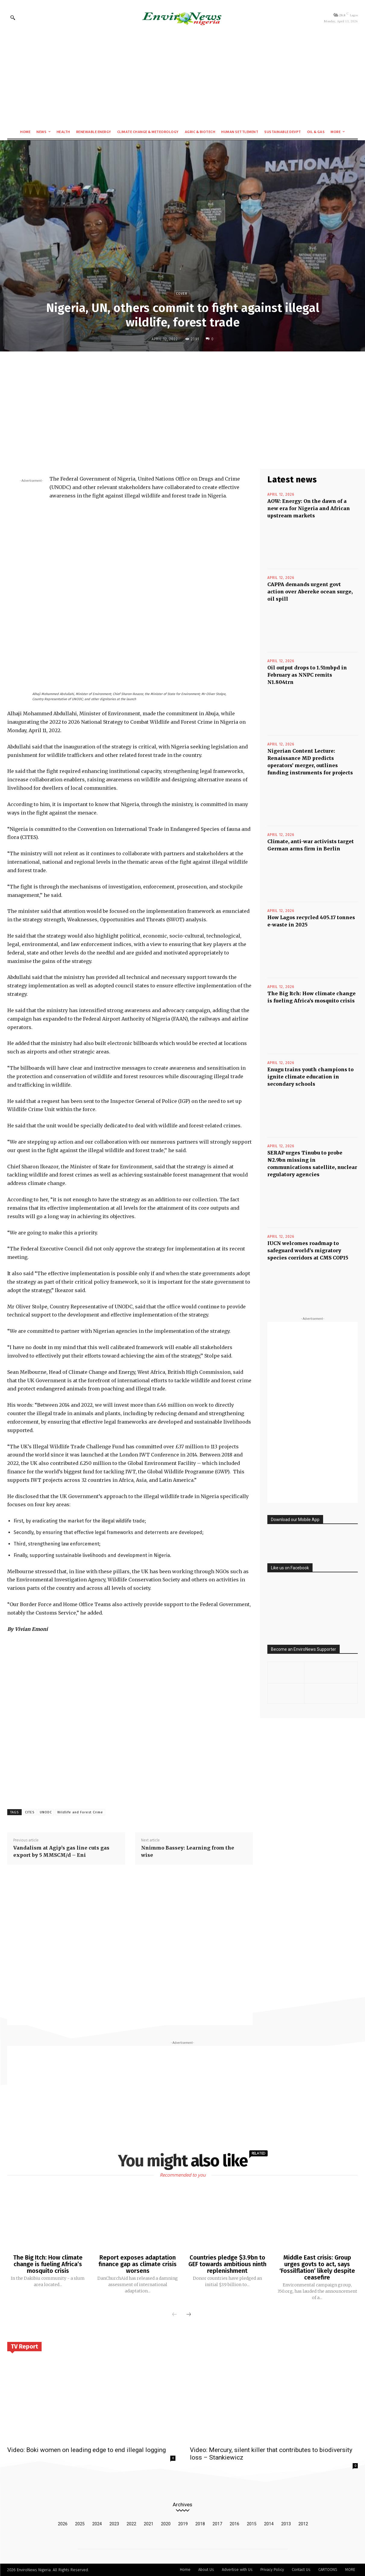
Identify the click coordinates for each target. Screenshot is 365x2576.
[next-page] (189, 2314)
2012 (303, 2523)
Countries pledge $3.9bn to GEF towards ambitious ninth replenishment (227, 2264)
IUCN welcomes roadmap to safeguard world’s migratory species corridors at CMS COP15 (307, 1250)
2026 (63, 2523)
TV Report (24, 2346)
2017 (217, 2523)
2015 (251, 2523)
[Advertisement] (182, 79)
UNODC (46, 1812)
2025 (80, 2523)
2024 (97, 2523)
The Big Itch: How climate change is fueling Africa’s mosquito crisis (48, 2264)
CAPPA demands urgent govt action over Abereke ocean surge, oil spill (310, 591)
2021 (148, 2523)
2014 (269, 2523)
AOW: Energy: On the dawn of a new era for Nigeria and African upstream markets (308, 508)
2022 (131, 2523)
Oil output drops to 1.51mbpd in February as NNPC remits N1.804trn (307, 675)
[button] (12, 17)
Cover (181, 293)
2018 (200, 2523)
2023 (114, 2523)
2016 (234, 2523)
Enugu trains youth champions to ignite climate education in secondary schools (310, 1076)
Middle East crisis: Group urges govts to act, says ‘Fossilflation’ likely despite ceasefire (317, 2267)
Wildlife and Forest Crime (80, 1812)
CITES (29, 1812)
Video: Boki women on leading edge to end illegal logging (86, 2450)
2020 (166, 2523)
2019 (183, 2523)
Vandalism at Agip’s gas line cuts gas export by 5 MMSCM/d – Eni (61, 1851)
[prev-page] (174, 2314)
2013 (286, 2523)
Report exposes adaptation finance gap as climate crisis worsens (138, 2264)
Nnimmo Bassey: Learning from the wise (187, 1851)
